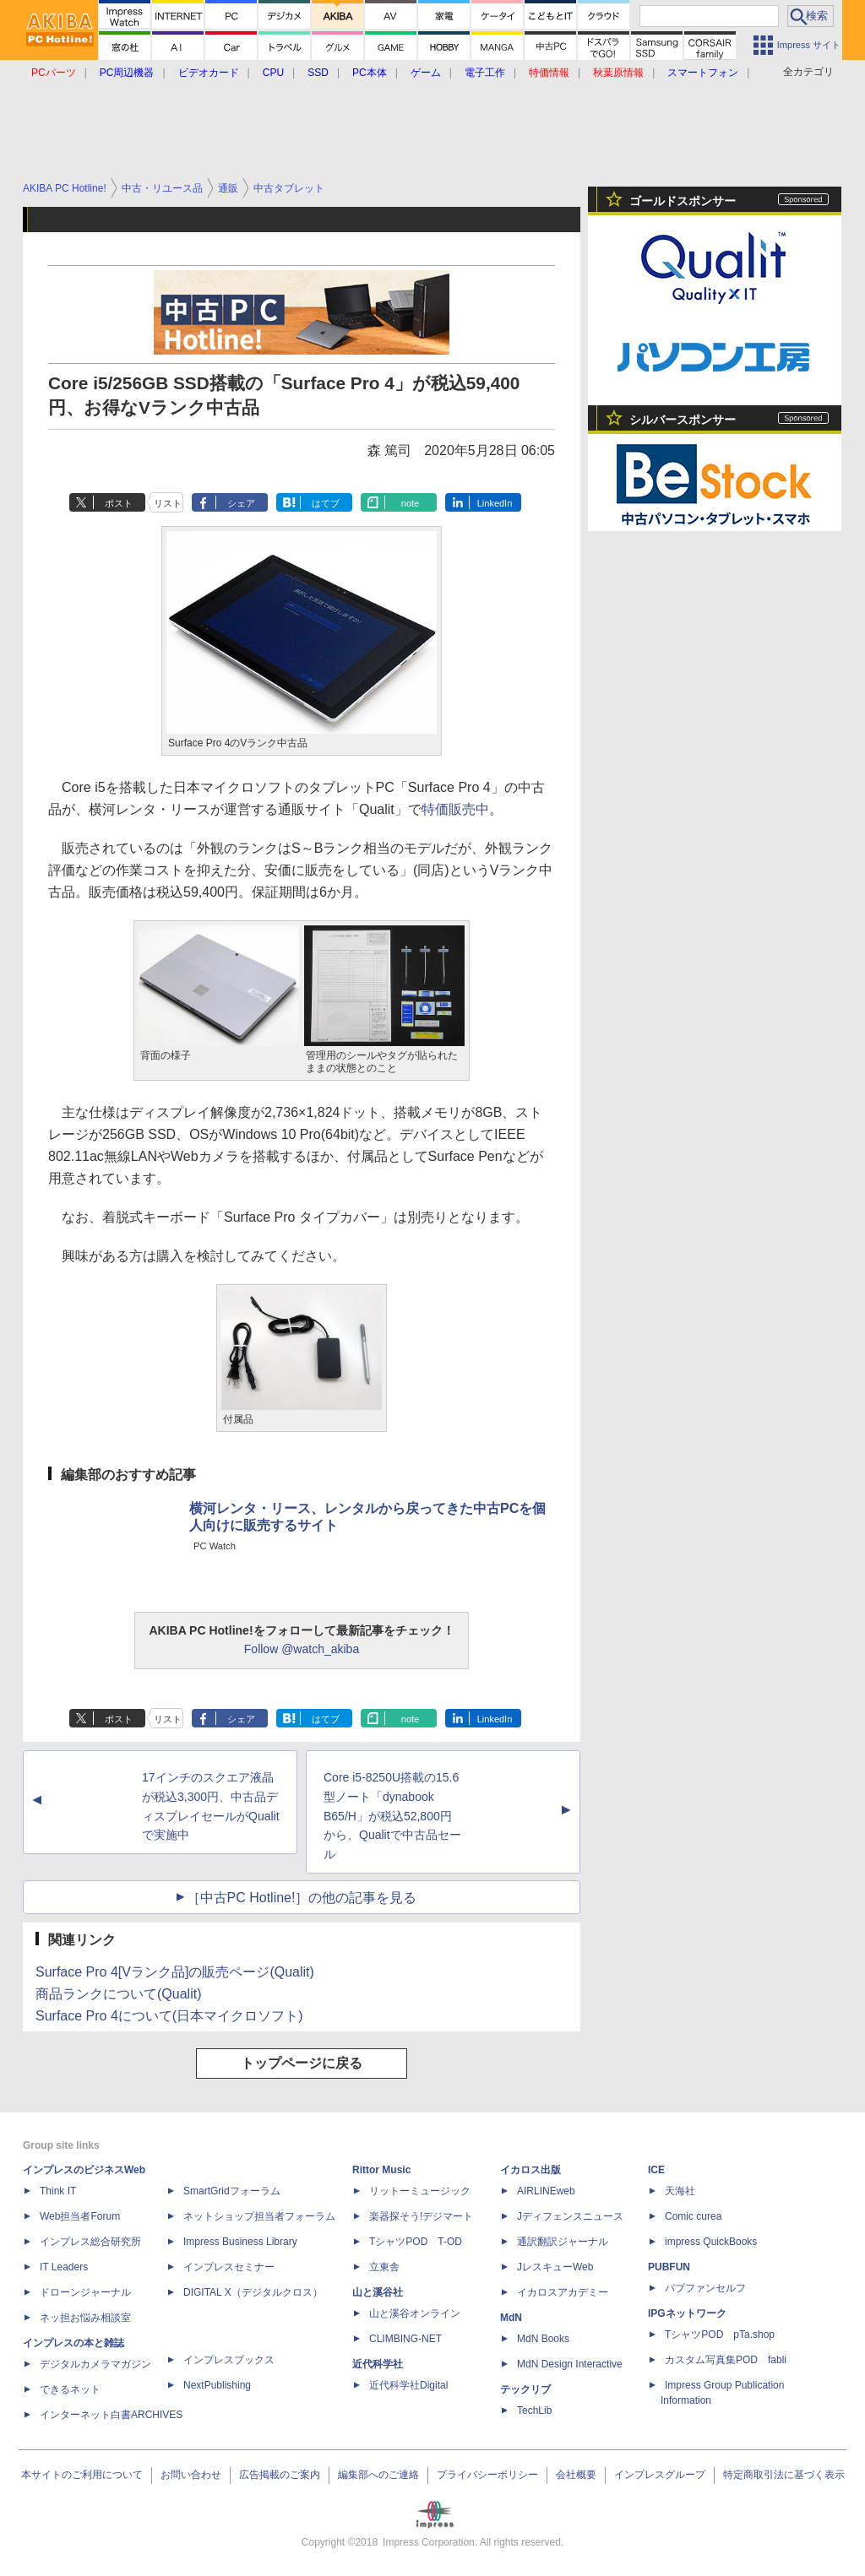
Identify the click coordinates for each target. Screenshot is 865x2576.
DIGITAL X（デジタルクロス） (253, 2292)
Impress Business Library (240, 2242)
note (410, 503)
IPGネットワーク (687, 2313)
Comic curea (693, 2216)
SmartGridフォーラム (231, 2191)
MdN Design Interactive (570, 2364)
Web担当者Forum (80, 2216)
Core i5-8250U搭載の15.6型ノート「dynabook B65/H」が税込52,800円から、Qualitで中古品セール (392, 1816)
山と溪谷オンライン (414, 2313)
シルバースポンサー (682, 419)
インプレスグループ (659, 2475)
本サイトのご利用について (82, 2475)
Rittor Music (381, 2170)
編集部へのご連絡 (378, 2475)
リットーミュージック (420, 2191)
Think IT (58, 2191)
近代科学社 (377, 2364)
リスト (168, 503)
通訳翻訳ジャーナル (562, 2242)
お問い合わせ (190, 2475)
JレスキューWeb (555, 2267)
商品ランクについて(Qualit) (118, 1994)
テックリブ (525, 2389)
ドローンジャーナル (85, 2292)
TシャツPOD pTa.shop (720, 2334)
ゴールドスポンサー (682, 201)
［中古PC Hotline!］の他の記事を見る (302, 1897)
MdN (511, 2318)
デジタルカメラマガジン (95, 2364)
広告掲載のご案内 (279, 2475)
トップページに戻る (301, 2063)
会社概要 (576, 2475)
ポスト (119, 503)
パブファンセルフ (705, 2288)
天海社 (680, 2191)
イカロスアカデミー (562, 2292)
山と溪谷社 (377, 2292)
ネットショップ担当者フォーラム (259, 2216)
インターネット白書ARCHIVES (111, 2415)
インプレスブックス (229, 2360)
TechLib (534, 2410)
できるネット (70, 2389)
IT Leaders (64, 2267)
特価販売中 (455, 809)
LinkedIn (495, 503)
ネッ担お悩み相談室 (85, 2318)
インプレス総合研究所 (90, 2242)
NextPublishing (217, 2385)
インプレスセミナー (229, 2267)
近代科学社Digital (408, 2385)
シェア (241, 503)
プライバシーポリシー (487, 2475)
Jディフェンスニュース (570, 2216)
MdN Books (543, 2339)
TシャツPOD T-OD (415, 2242)
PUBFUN (669, 2267)
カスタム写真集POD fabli (725, 2360)
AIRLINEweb (546, 2191)
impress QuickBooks (711, 2242)
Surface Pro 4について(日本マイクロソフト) (168, 2016)
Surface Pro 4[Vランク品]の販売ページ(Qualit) (174, 1972)
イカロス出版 (530, 2170)
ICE (656, 2170)
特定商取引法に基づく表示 (784, 2475)
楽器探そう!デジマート (421, 2216)
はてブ (326, 503)
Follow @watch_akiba (301, 1649)
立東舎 (384, 2267)
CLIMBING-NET (405, 2339)
